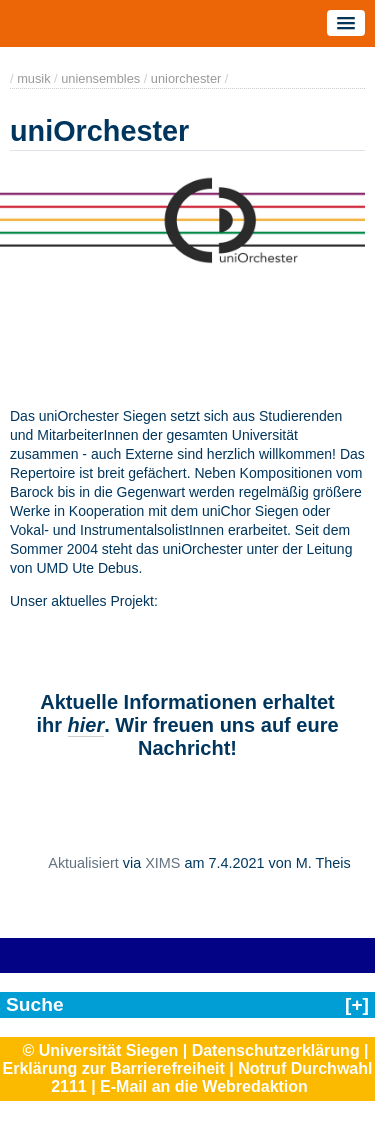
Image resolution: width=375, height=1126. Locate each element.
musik (33, 78)
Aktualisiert (83, 863)
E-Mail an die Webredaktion (204, 1086)
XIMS (162, 863)
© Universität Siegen (100, 1050)
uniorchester (186, 78)
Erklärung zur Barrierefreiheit (114, 1068)
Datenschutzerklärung (276, 1050)
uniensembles (100, 78)
